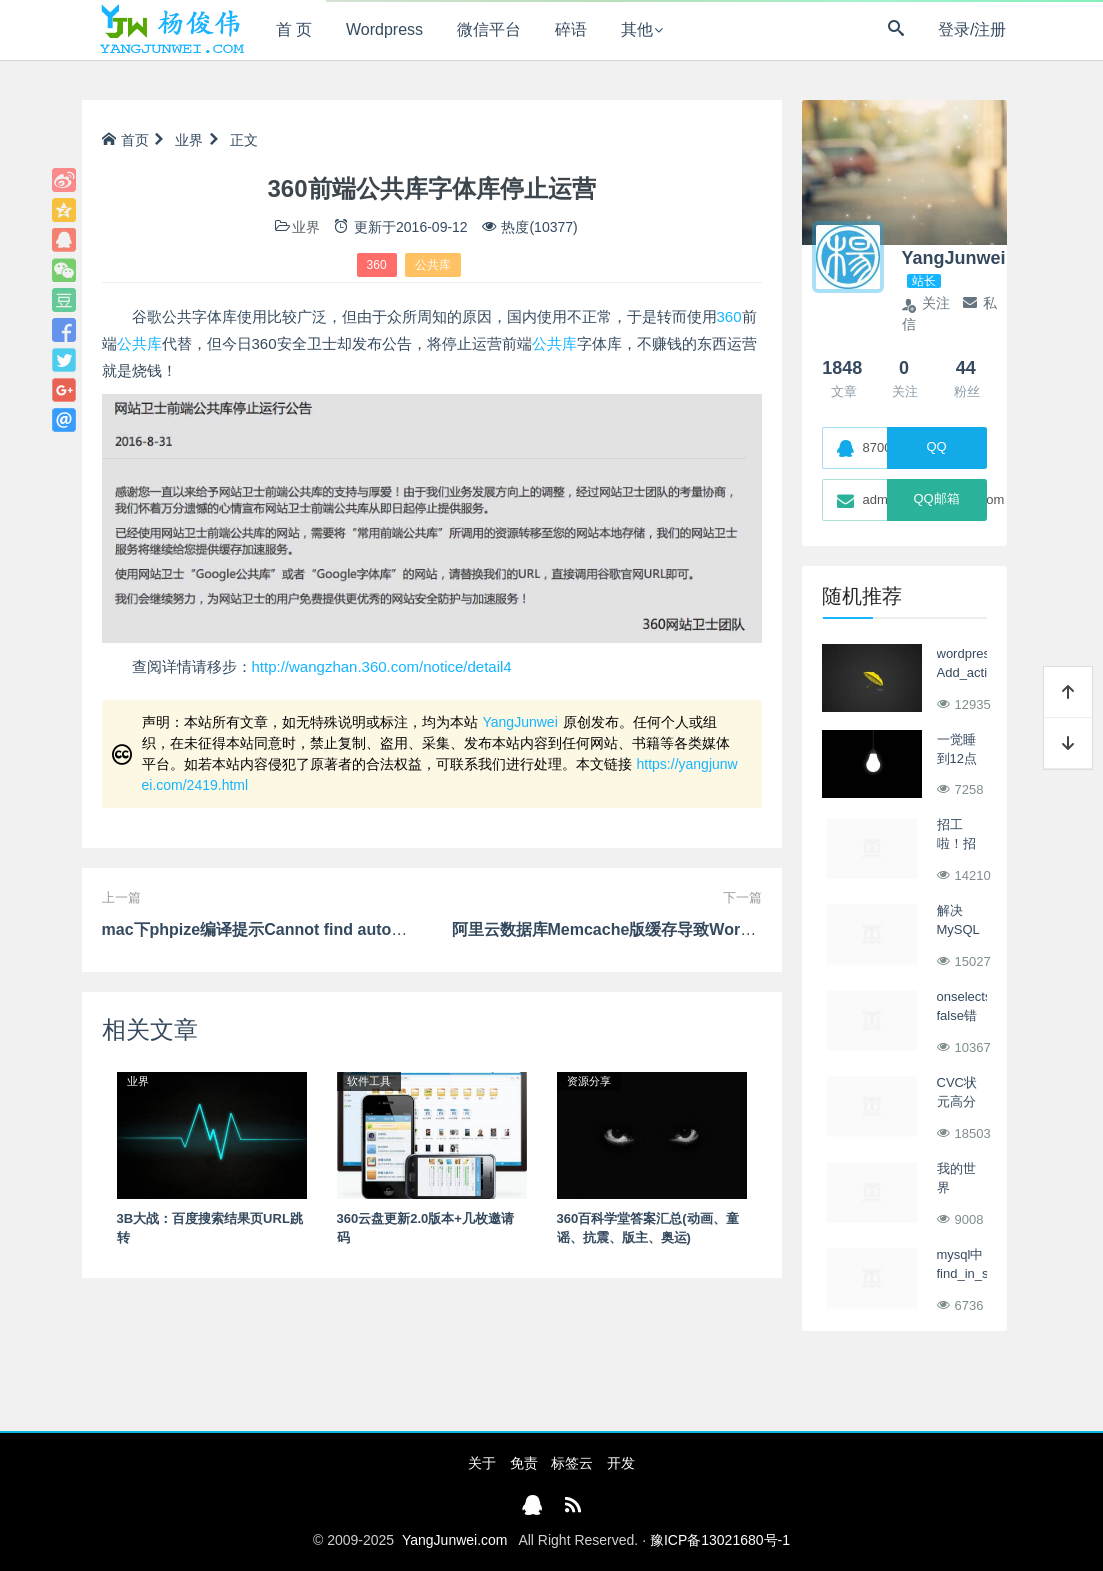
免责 (524, 1463)
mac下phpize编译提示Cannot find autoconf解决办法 (296, 929)
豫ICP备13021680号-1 (720, 1540)
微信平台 (489, 29)
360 (377, 265)
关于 (482, 1463)
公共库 (433, 265)
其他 (637, 29)
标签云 (572, 1463)
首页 (125, 140)
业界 (189, 140)
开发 (621, 1463)
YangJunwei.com (455, 1540)
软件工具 (369, 1081)
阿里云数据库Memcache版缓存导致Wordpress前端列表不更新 (678, 929)
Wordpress (384, 29)
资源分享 (589, 1081)
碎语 (571, 29)
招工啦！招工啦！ (956, 844)
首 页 (294, 29)
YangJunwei (520, 722)
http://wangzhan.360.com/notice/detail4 (382, 666)
